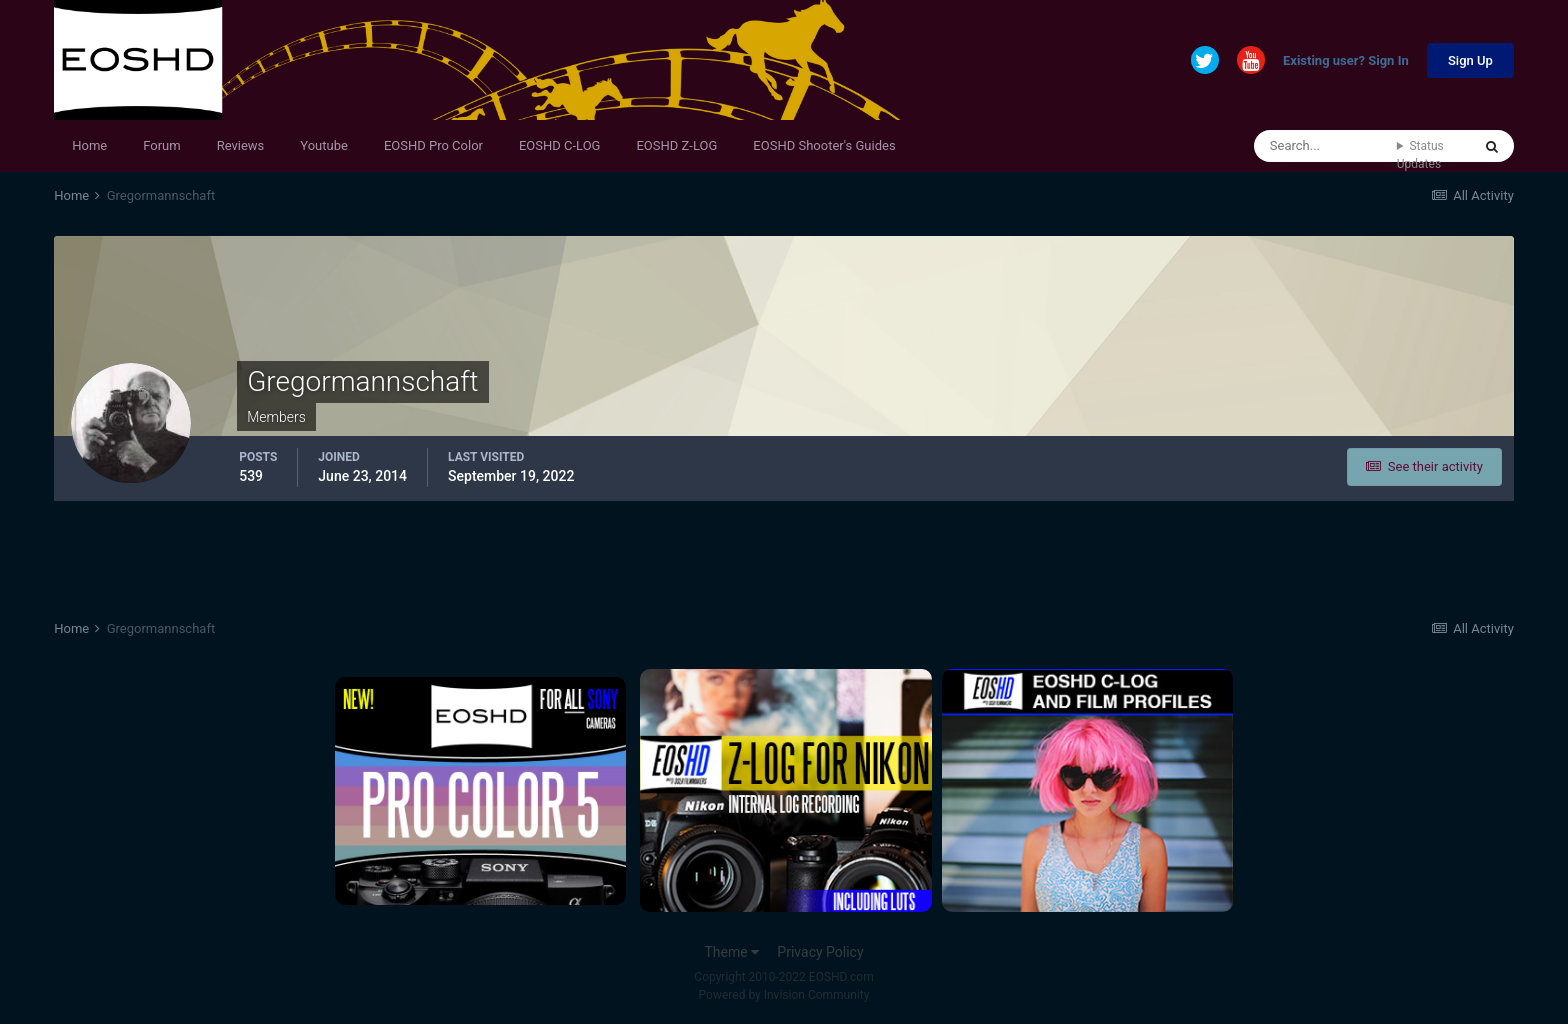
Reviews (241, 145)
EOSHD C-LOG (560, 145)
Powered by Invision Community (784, 995)
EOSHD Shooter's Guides (824, 145)
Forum (161, 145)
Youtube (324, 145)
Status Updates (1420, 155)
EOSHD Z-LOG (676, 145)
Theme (731, 952)
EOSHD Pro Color (433, 145)
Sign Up (1470, 60)
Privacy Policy (820, 952)
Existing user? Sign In (1346, 61)
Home (89, 145)
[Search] (1325, 146)
